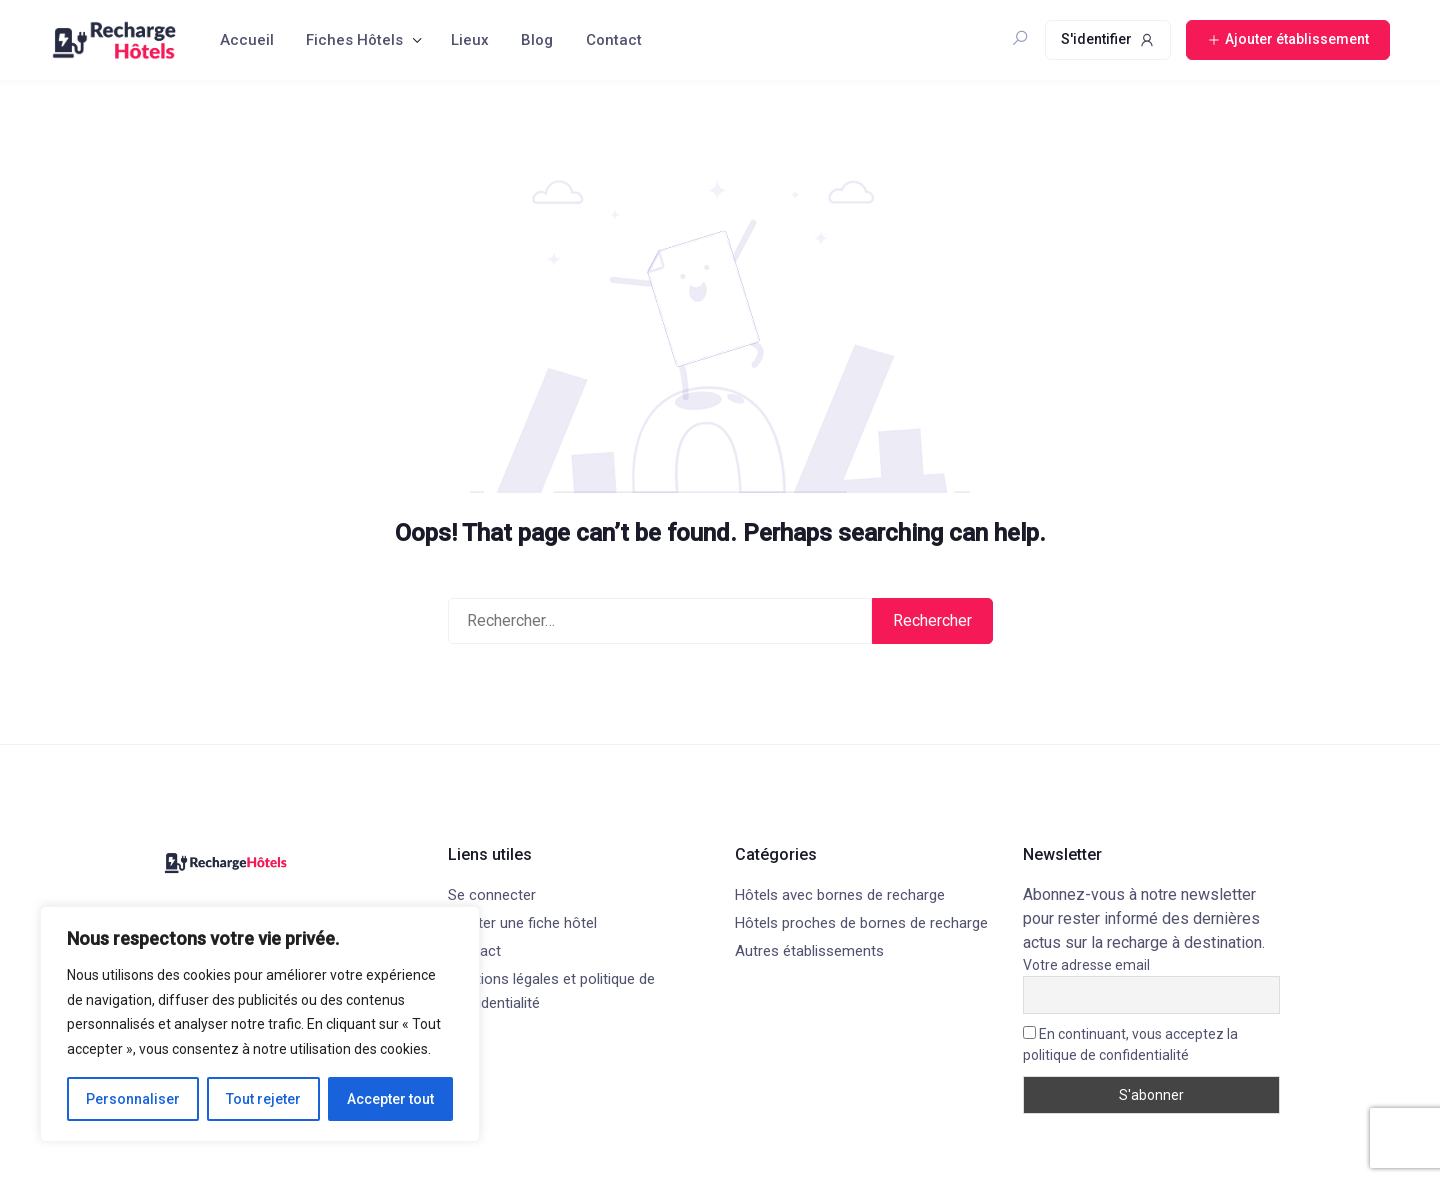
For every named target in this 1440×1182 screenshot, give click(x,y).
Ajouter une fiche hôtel (522, 923)
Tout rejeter (263, 1099)
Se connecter (492, 895)
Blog (537, 40)
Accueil (247, 40)
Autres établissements (809, 951)
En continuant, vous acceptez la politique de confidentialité (1130, 1044)
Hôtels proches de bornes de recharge (861, 923)
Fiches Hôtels (354, 40)
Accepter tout (390, 1099)
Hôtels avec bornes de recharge (840, 895)
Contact (614, 40)
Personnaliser (133, 1099)
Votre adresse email (1086, 965)
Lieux (470, 40)
